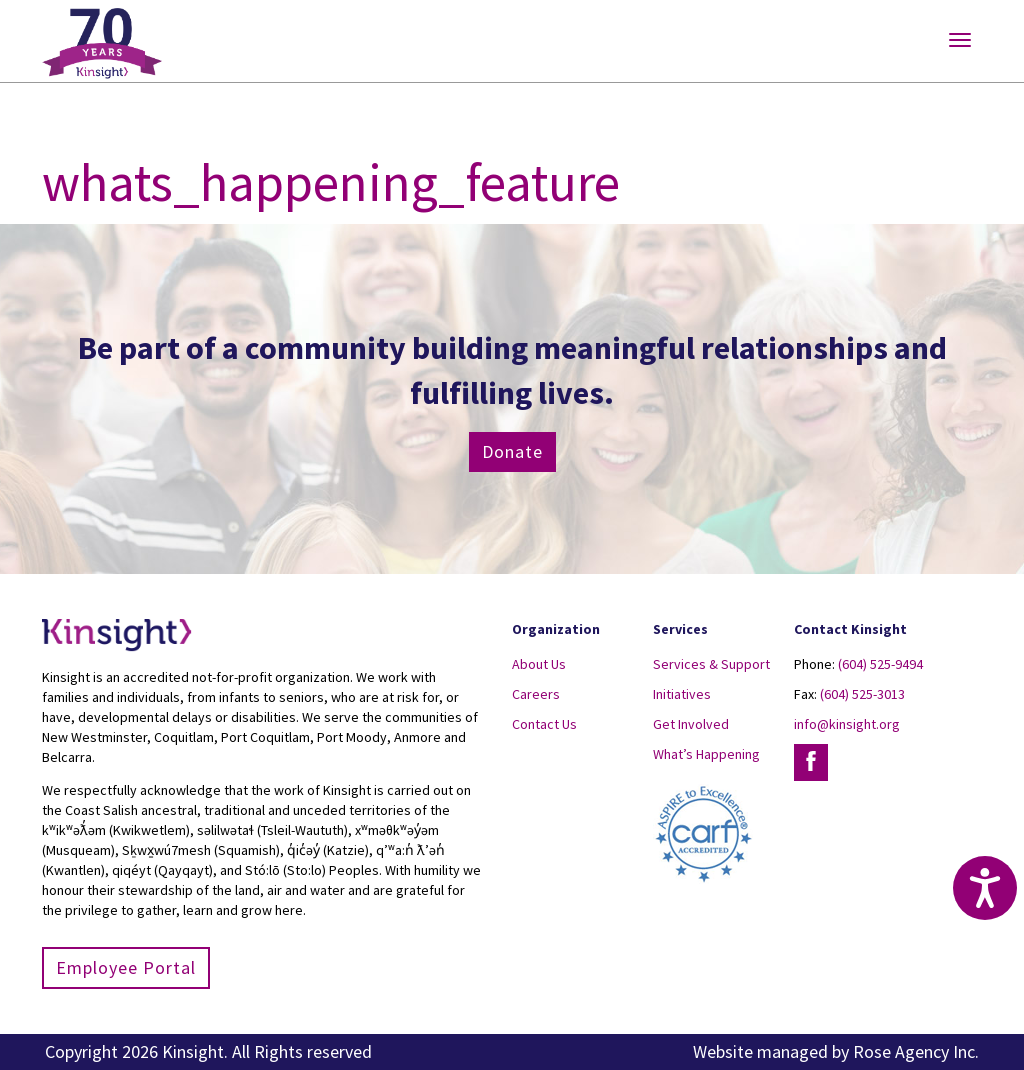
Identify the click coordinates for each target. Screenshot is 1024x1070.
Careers (536, 694)
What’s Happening (706, 754)
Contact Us (544, 724)
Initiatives (682, 694)
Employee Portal (126, 967)
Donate (512, 451)
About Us (539, 664)
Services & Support (711, 664)
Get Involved (691, 724)
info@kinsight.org (847, 724)
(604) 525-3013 (862, 694)
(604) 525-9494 (880, 664)
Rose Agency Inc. (916, 1051)
